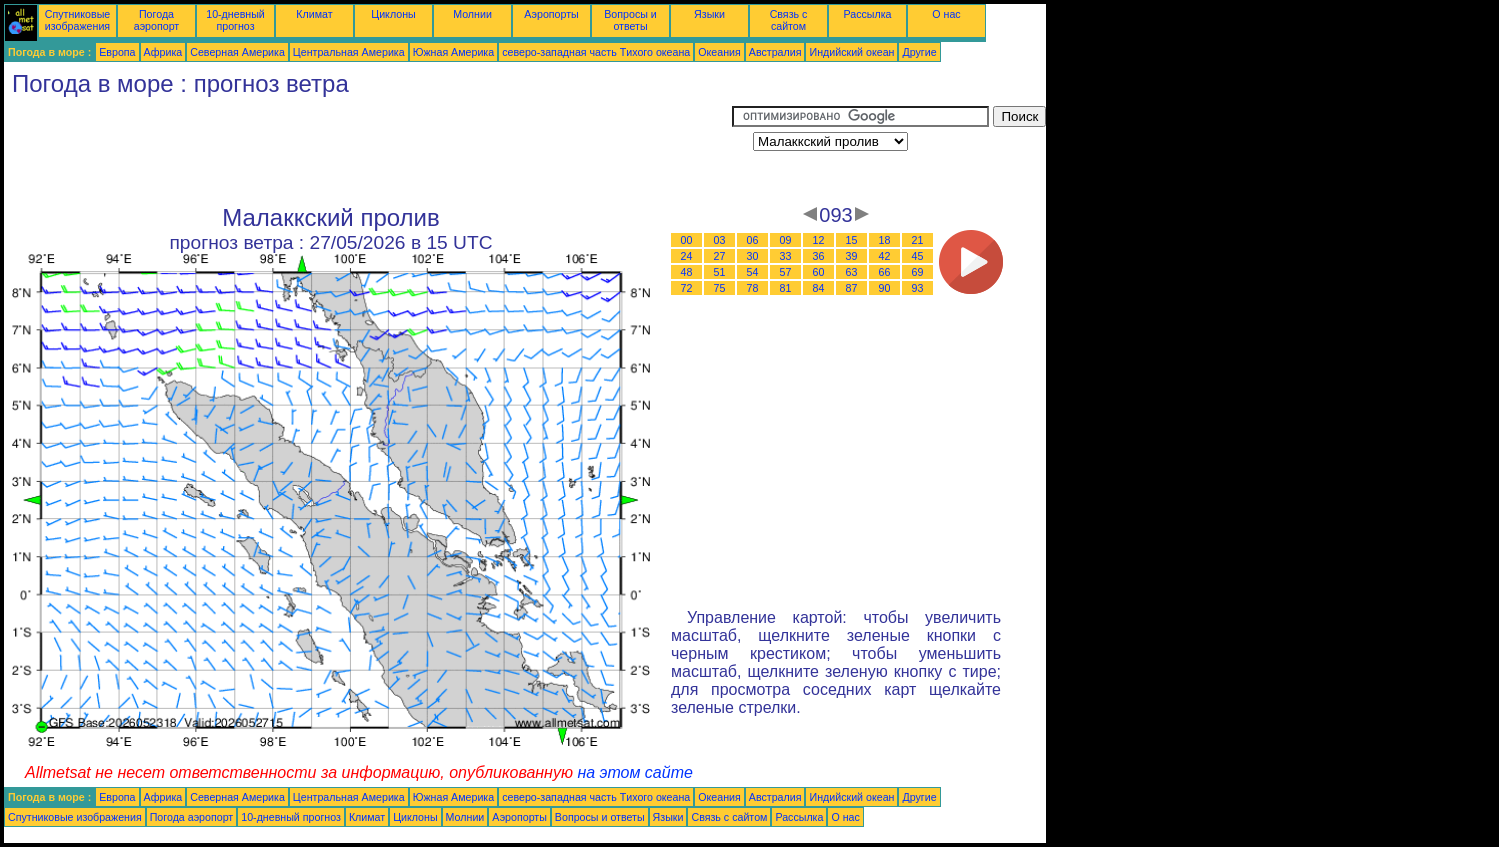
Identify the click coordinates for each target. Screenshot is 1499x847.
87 (852, 288)
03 (720, 240)
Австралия (775, 52)
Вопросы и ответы (630, 20)
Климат (314, 14)
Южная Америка (454, 52)
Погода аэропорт (157, 20)
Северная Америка (237, 52)
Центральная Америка (349, 52)
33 (786, 256)
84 (819, 288)
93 (918, 288)
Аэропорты (551, 14)
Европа (117, 52)
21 (918, 240)
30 (753, 256)
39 (852, 256)
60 (819, 272)
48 (687, 272)
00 (687, 240)
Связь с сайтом (789, 20)
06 (753, 240)
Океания (719, 52)
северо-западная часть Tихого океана (596, 52)
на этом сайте (635, 772)
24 (687, 256)
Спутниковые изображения (77, 20)
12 (819, 240)
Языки (709, 14)
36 (819, 256)
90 (885, 288)
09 (786, 240)
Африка (163, 52)
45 (918, 256)
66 (885, 272)
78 (753, 288)
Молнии (472, 14)
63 (852, 272)
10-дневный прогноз (235, 20)
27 (720, 256)
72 (687, 288)
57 (786, 272)
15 (852, 240)
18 (885, 240)
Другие (919, 52)
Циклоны (393, 14)
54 (753, 272)
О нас (946, 14)
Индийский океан (851, 52)
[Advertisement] (368, 151)
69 (918, 272)
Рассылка (867, 14)
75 (720, 288)
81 (786, 288)
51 (720, 272)
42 (885, 256)
